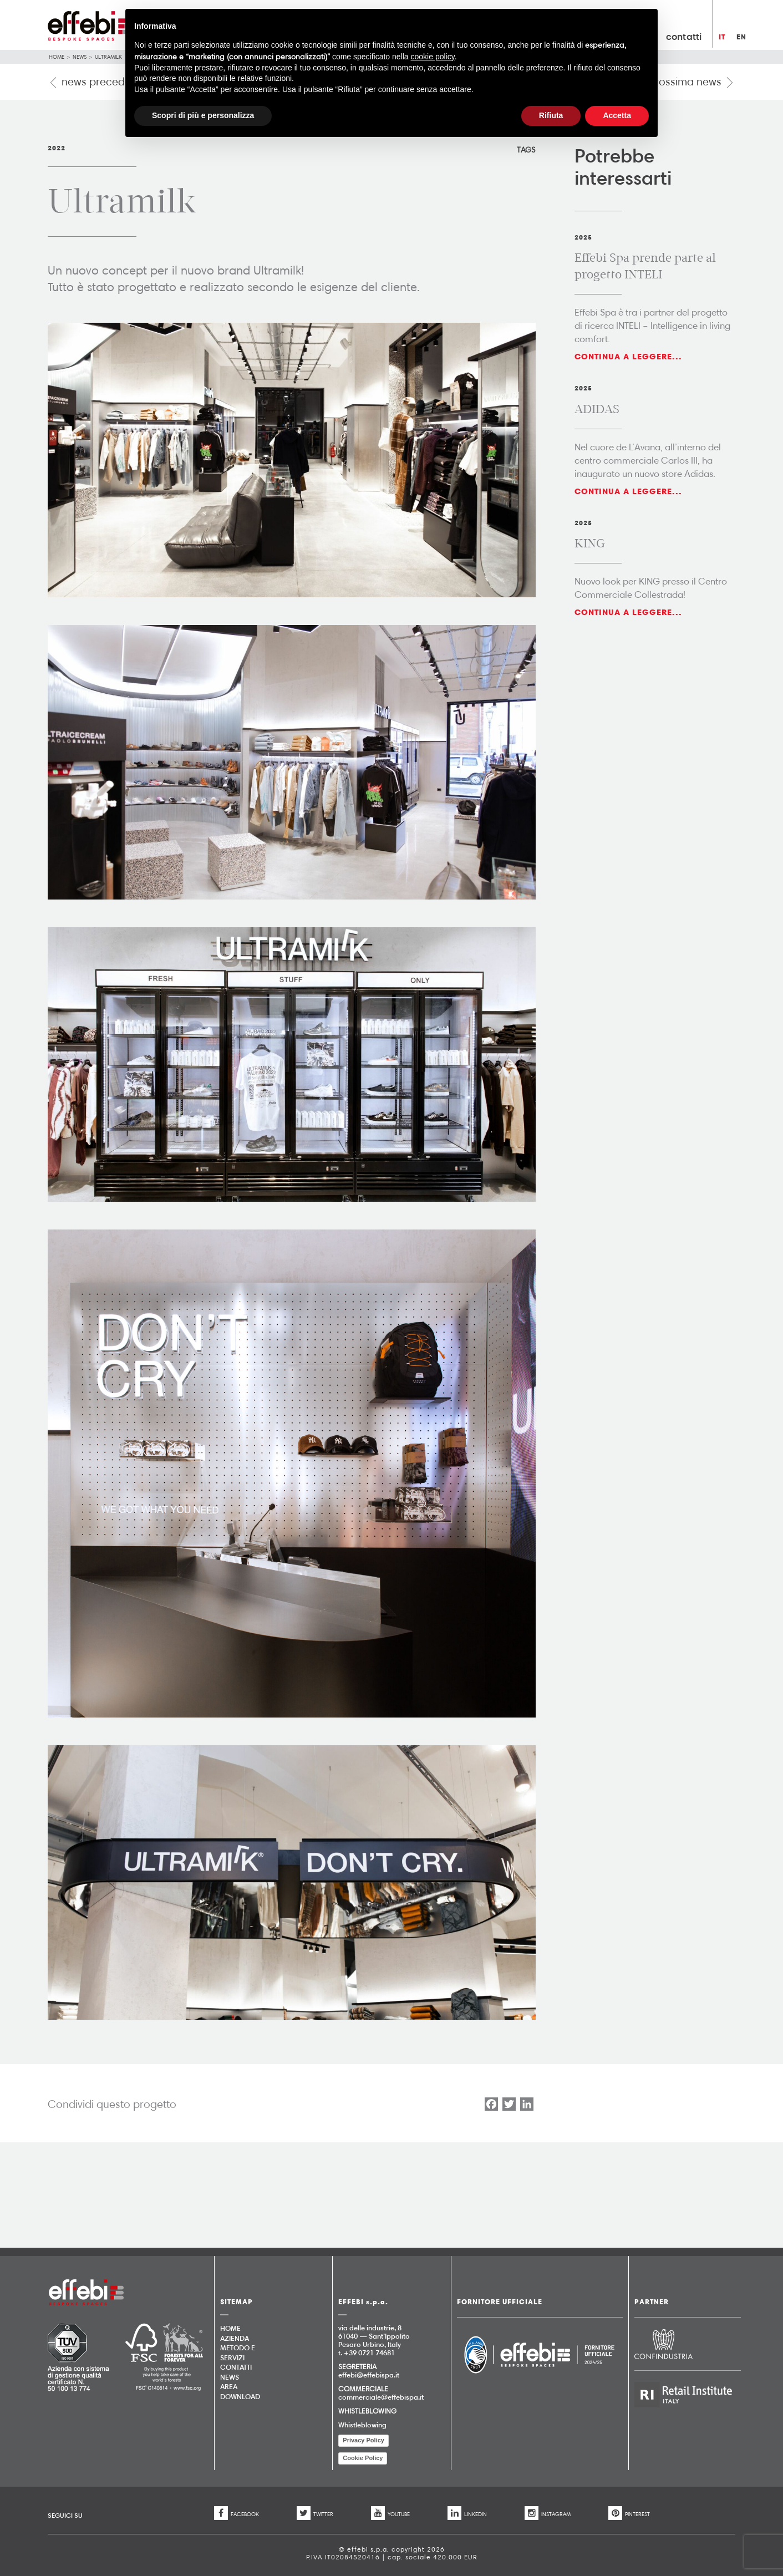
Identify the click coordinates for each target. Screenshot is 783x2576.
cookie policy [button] (433, 56)
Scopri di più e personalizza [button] (203, 115)
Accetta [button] (617, 115)
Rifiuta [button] (551, 115)
